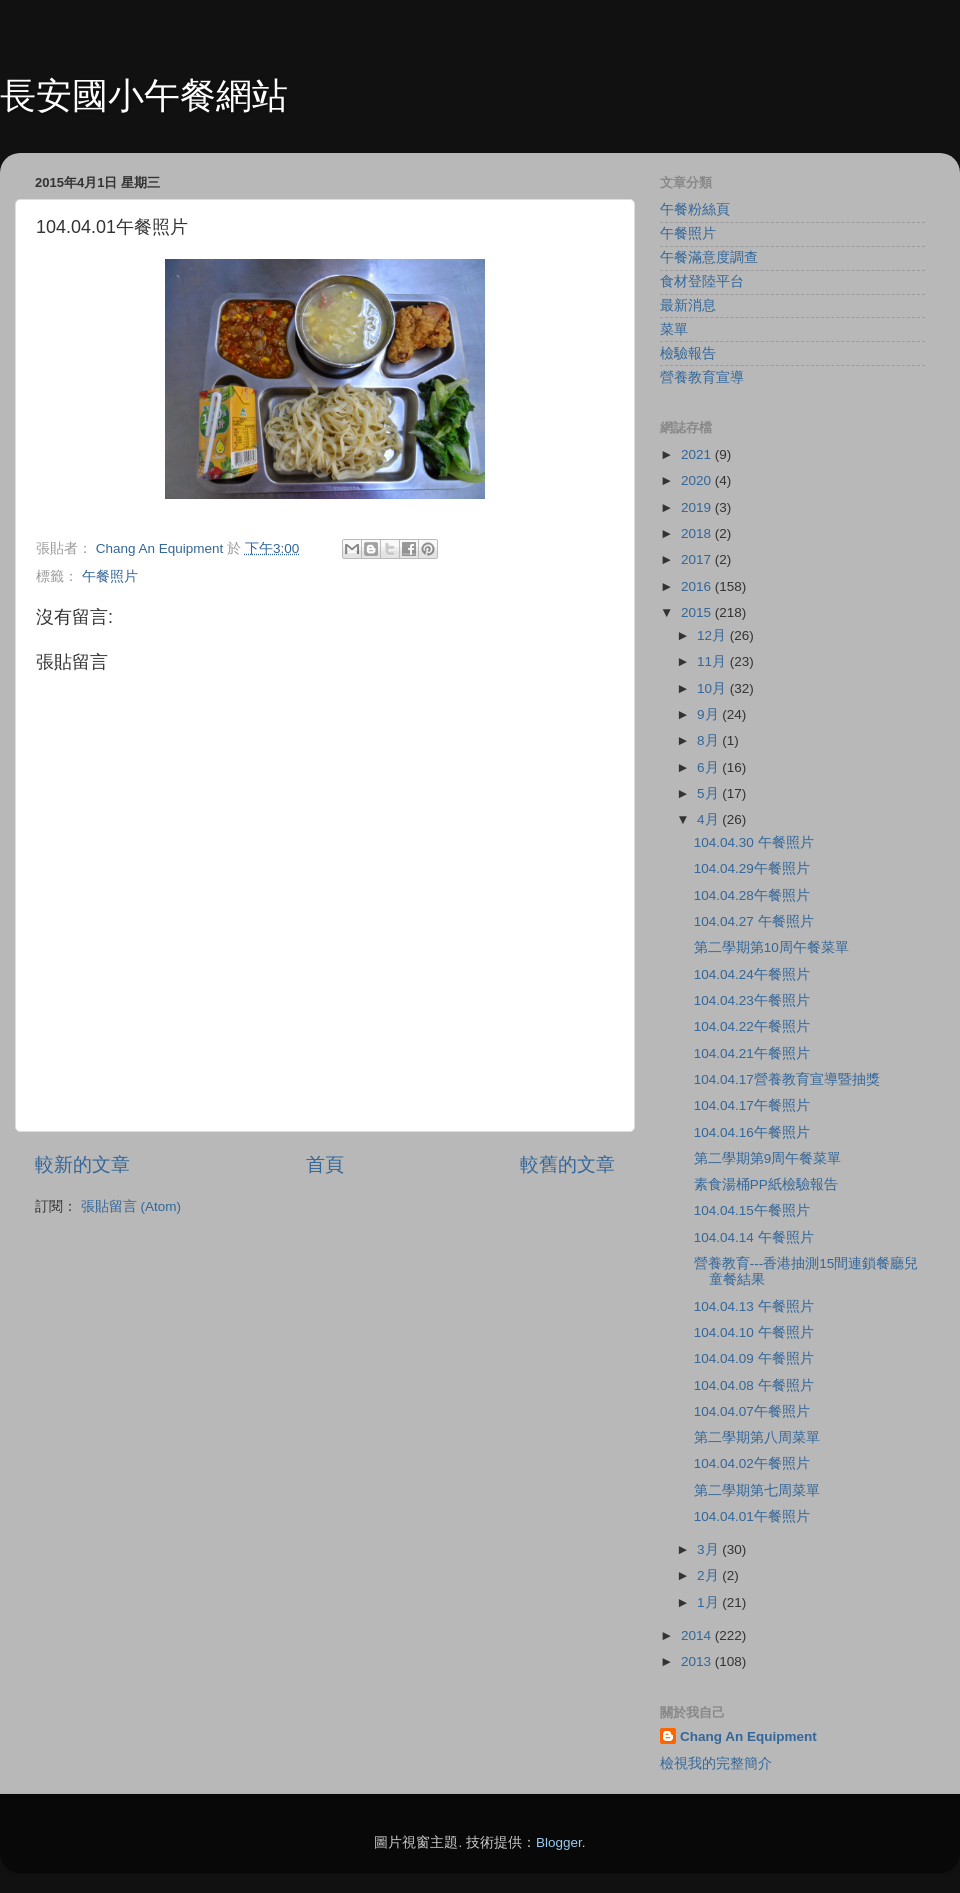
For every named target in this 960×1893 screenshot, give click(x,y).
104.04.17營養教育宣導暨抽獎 (787, 1079)
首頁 (325, 1164)
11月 (713, 661)
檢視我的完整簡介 (716, 1763)
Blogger (559, 1842)
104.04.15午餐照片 (752, 1210)
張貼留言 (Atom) (131, 1206)
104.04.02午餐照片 (752, 1463)
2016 (698, 586)
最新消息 (688, 305)
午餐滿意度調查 (709, 257)
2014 (698, 1635)
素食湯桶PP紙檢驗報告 (766, 1184)
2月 (709, 1575)
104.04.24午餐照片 (752, 974)
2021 (698, 454)
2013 (698, 1661)
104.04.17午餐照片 (752, 1105)
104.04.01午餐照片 (752, 1516)
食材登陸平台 (702, 281)
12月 (713, 635)
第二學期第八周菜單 (757, 1437)
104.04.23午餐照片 (752, 1000)
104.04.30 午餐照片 (754, 842)
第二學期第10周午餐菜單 (771, 947)
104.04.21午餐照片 (752, 1053)
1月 (709, 1602)
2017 (698, 559)
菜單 (674, 329)
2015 (698, 612)
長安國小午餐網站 (144, 95)
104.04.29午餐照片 (752, 868)
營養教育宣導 (702, 377)
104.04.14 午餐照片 (754, 1237)
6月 (709, 767)
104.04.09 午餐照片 (754, 1358)
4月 (709, 819)
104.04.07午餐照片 (752, 1411)
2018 (698, 533)
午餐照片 (110, 576)
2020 (698, 480)
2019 (698, 507)
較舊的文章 (567, 1164)
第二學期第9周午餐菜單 (768, 1158)
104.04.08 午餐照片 (754, 1385)
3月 (709, 1549)
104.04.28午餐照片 (752, 895)
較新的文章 (82, 1164)
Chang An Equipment (748, 1736)
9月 (709, 714)
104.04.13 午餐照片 (754, 1306)
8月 (709, 740)
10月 (713, 688)
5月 (709, 793)
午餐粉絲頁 (695, 209)
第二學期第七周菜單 (757, 1490)
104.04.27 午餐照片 (754, 921)
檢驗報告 (688, 353)
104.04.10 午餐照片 (754, 1332)
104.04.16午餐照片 (752, 1132)
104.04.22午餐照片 (752, 1026)
